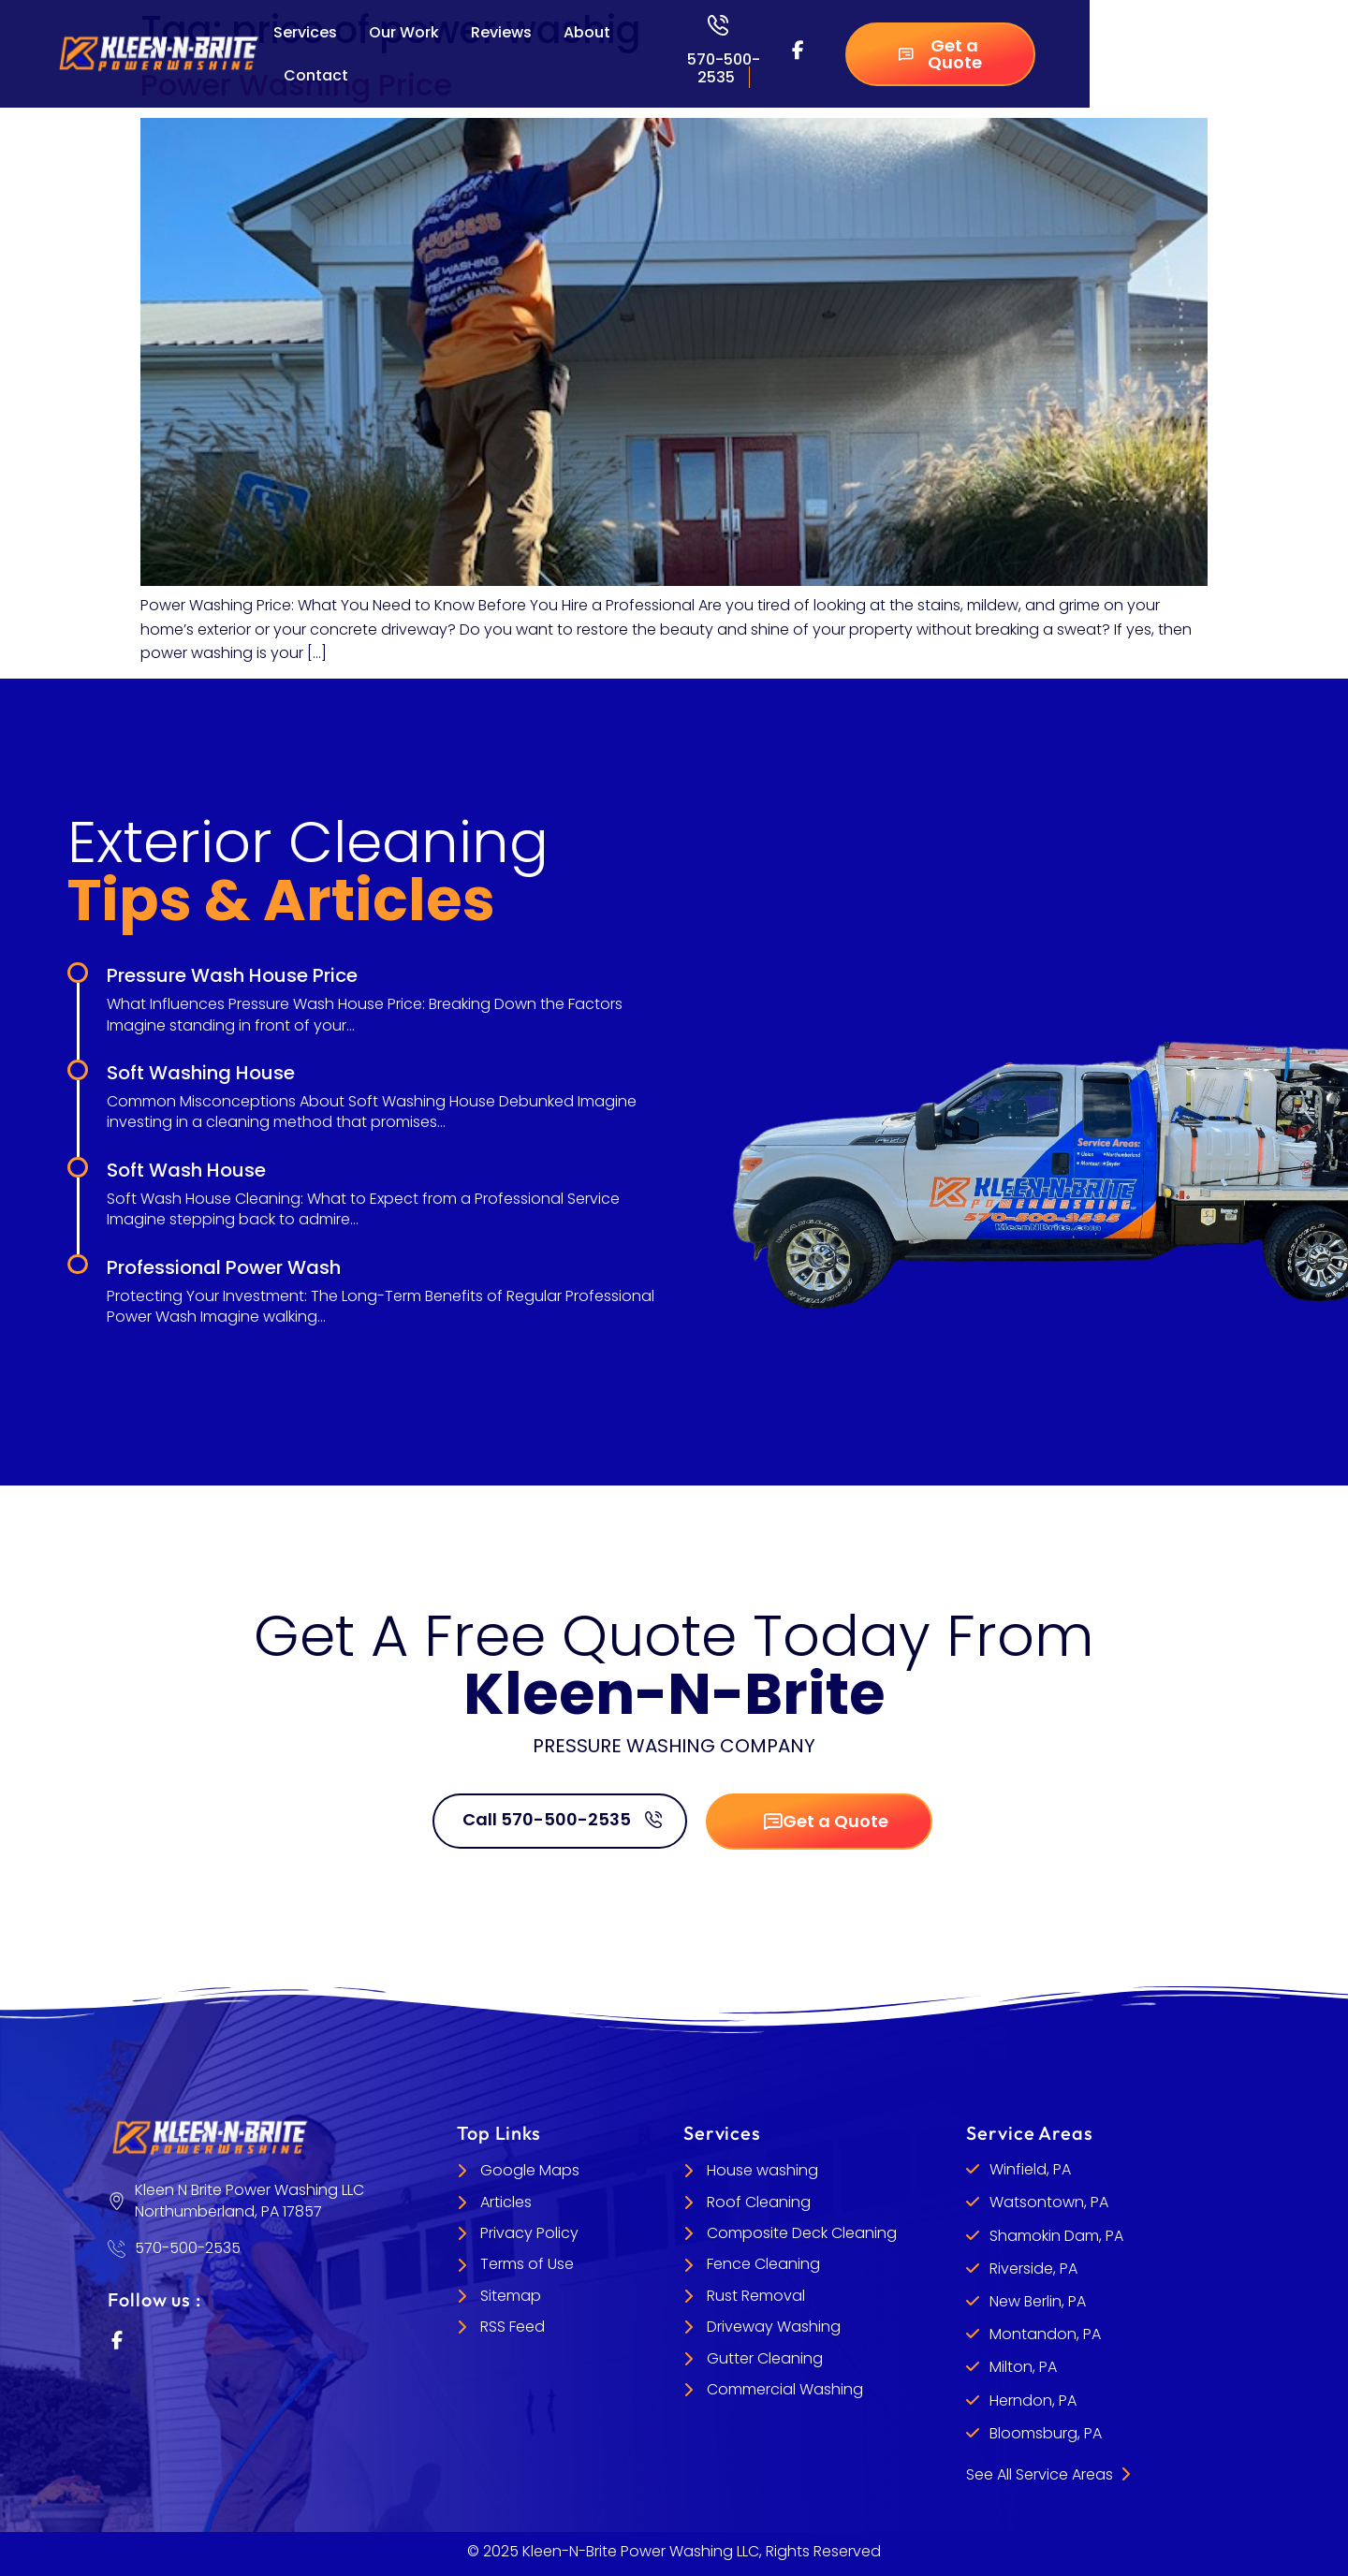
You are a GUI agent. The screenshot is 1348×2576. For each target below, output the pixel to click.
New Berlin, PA (1037, 2301)
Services (305, 32)
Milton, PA (1023, 2367)
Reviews (501, 32)
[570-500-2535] (718, 25)
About (587, 32)
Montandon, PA (1045, 2334)
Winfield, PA (1030, 2169)
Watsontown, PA (1048, 2203)
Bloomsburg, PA (1045, 2433)
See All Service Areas (1048, 2474)
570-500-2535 (723, 68)
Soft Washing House (201, 1073)
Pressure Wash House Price (232, 975)
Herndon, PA (1033, 2400)
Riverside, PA (1033, 2268)
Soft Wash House (186, 1170)
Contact (316, 75)
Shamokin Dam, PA (1056, 2236)
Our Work (404, 32)
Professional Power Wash (224, 1267)
